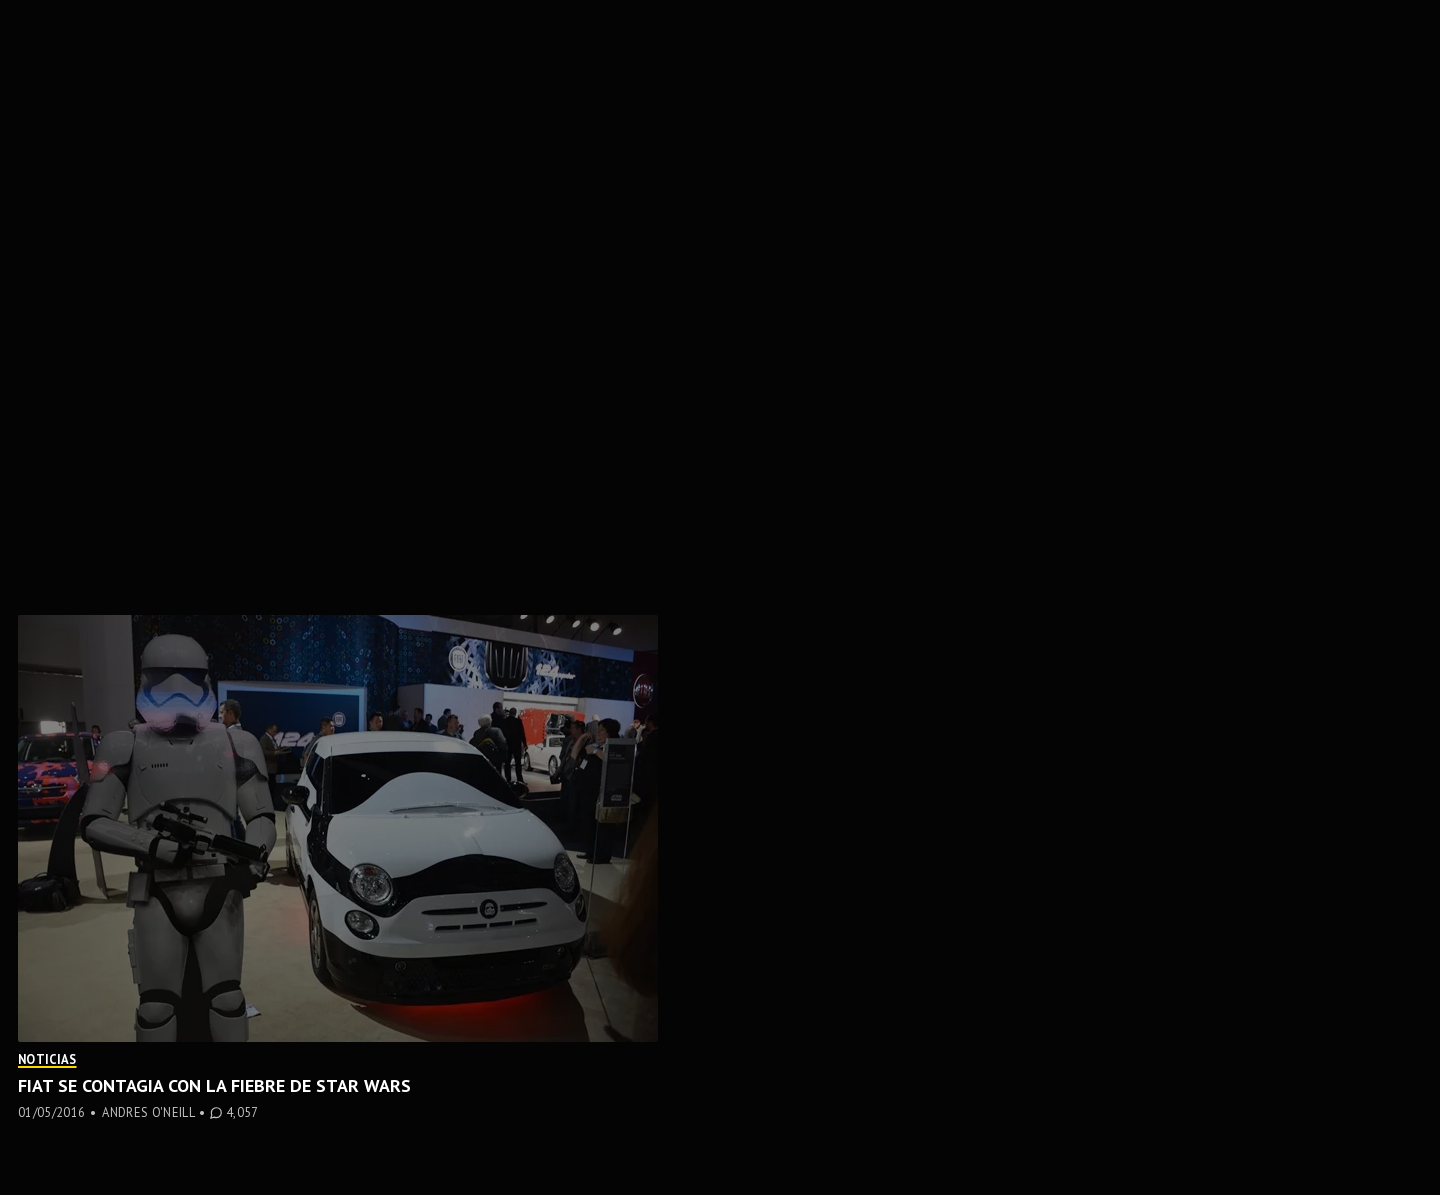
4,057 (242, 1112)
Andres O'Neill (148, 1112)
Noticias (47, 1059)
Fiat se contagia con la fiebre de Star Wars (214, 1085)
